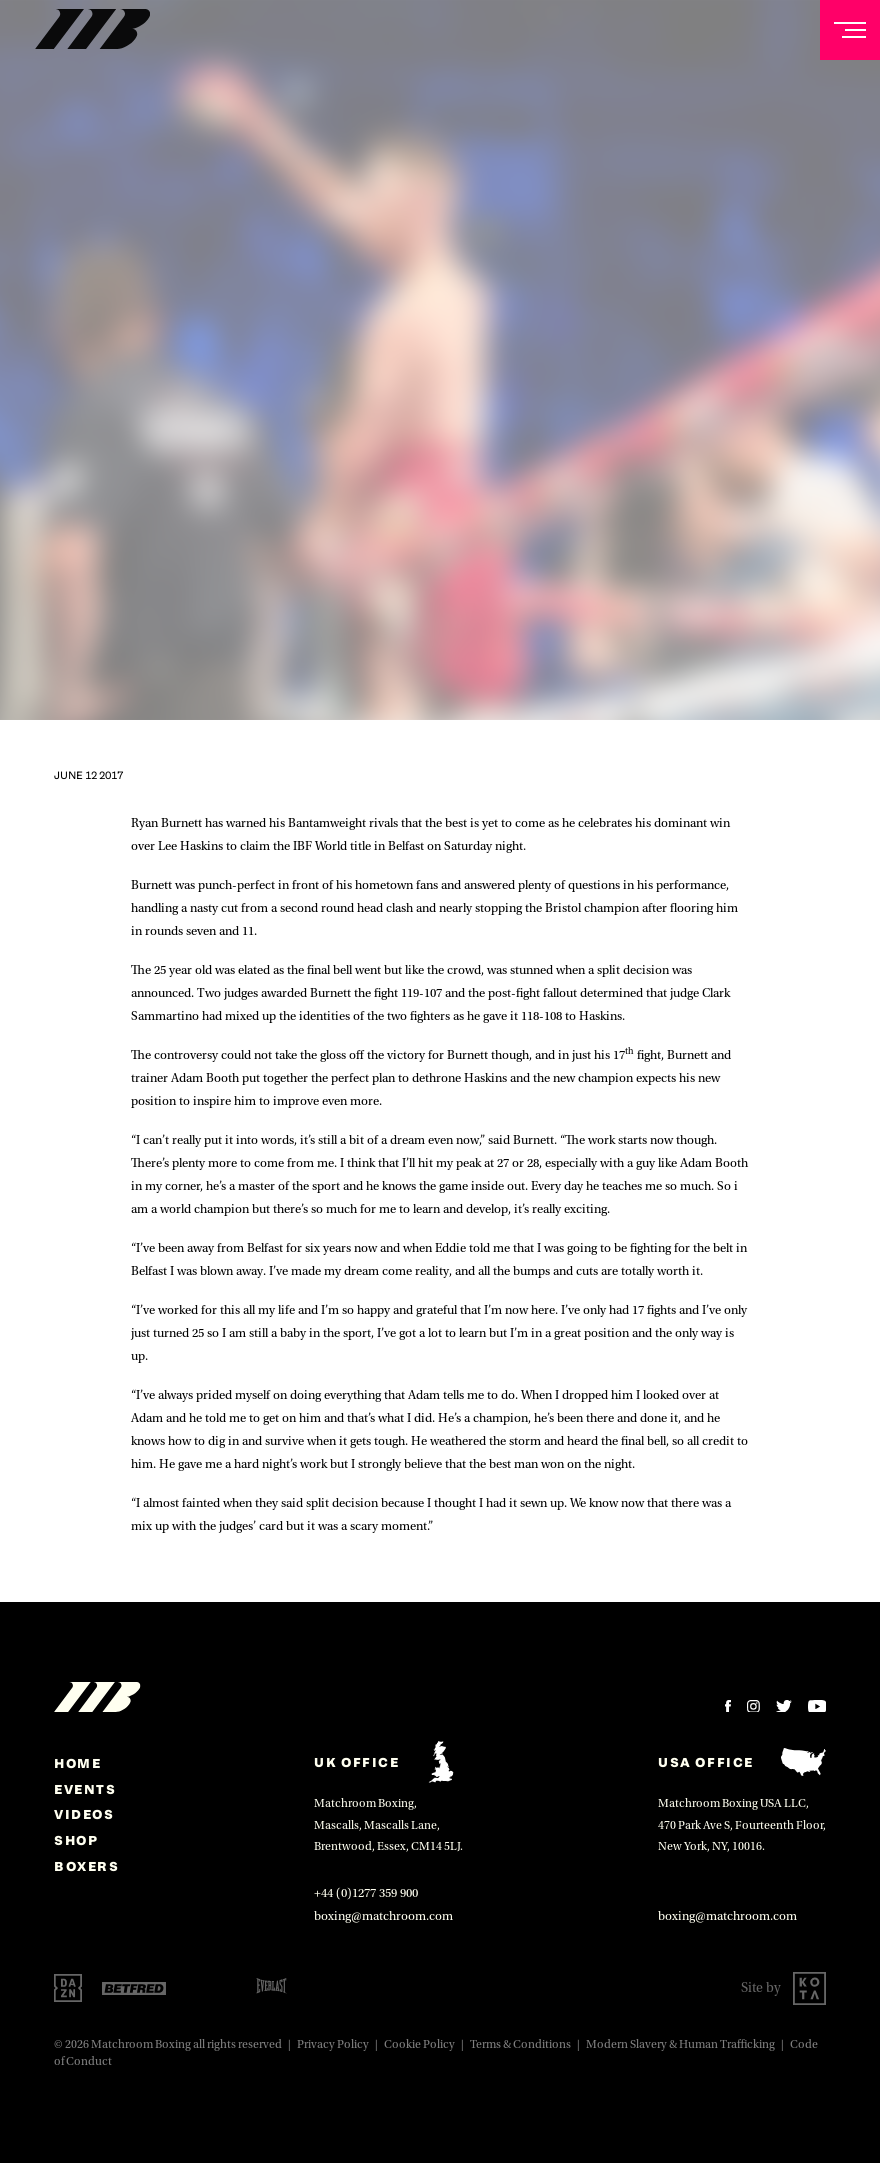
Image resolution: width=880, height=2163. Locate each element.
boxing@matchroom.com (383, 1916)
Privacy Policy (333, 2044)
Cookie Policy (419, 2044)
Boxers (87, 1866)
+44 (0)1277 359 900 (366, 1893)
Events (85, 1789)
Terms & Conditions (520, 2044)
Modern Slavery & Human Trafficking (680, 2044)
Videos (84, 1814)
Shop (76, 1840)
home (77, 1763)
